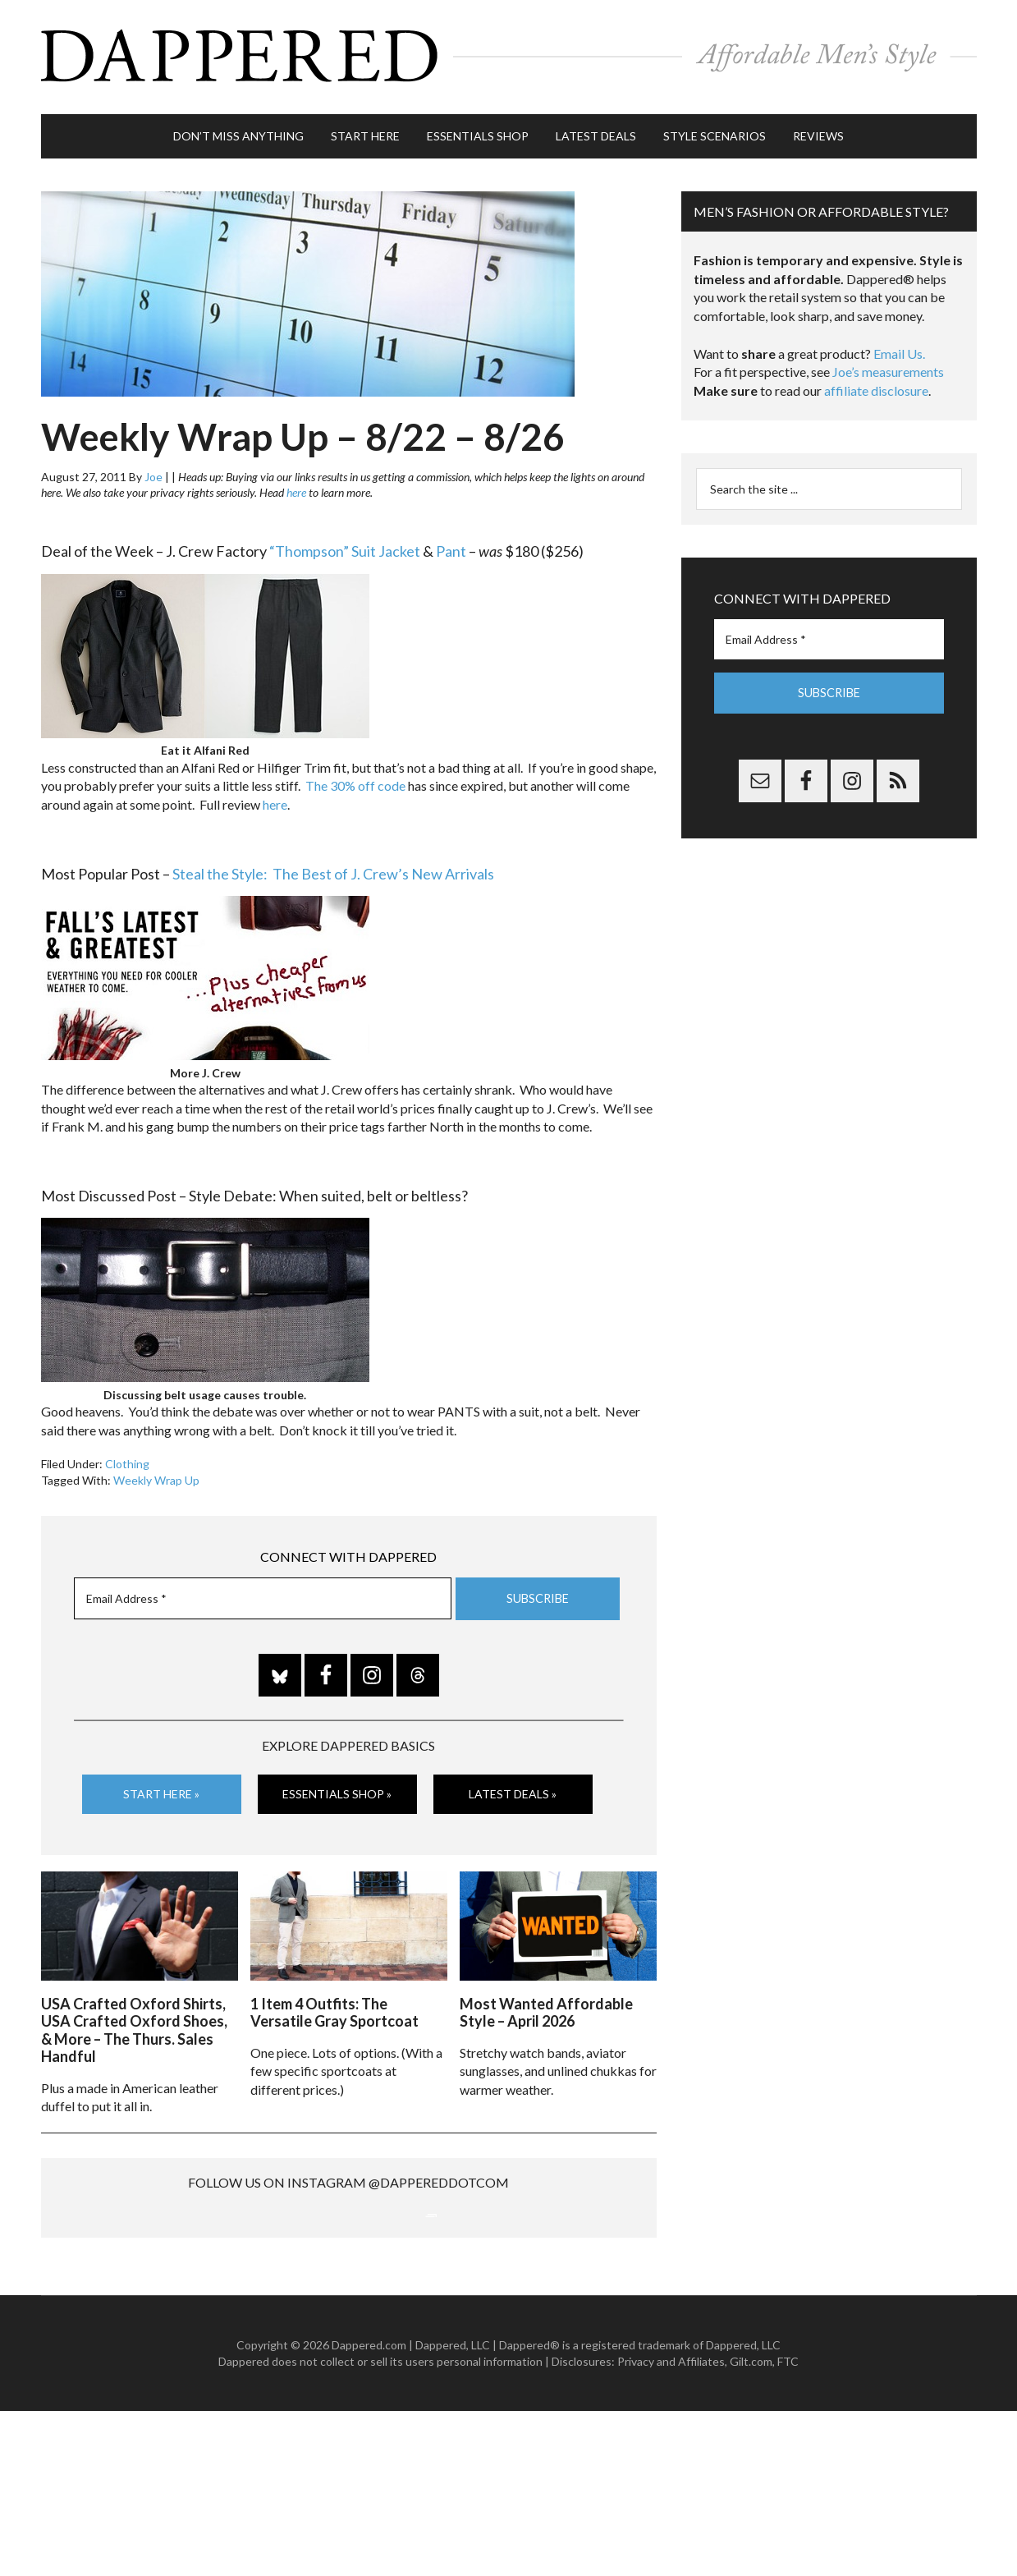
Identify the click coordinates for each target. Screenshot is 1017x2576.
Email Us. (899, 346)
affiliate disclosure (876, 383)
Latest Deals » (513, 1786)
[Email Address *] (262, 1591)
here (296, 485)
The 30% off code (355, 778)
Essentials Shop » (337, 1786)
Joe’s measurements (888, 364)
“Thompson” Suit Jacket (344, 544)
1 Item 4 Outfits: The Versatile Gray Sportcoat (334, 2003)
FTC (788, 2526)
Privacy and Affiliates (671, 2526)
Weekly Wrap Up (156, 1472)
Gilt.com (751, 2526)
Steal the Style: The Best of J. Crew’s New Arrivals (333, 865)
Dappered (509, 53)
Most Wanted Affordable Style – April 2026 (546, 2003)
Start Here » (161, 1786)
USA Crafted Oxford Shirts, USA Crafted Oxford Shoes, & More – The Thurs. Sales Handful (134, 2020)
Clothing (127, 1456)
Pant (451, 544)
